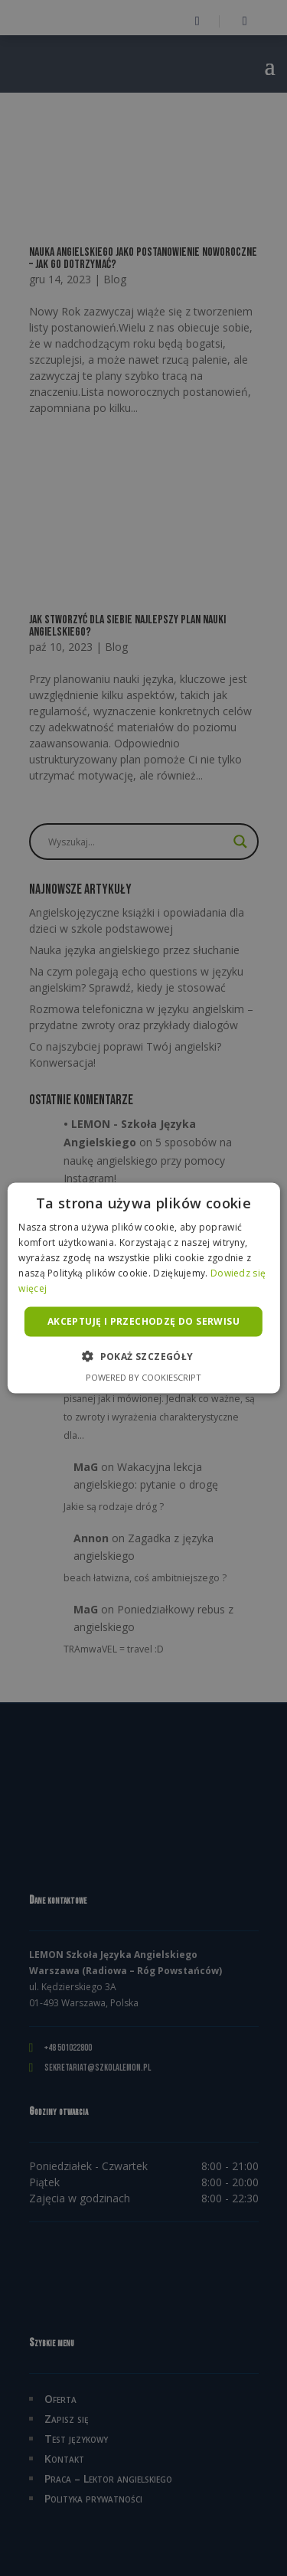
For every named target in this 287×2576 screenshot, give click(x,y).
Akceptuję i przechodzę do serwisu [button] (143, 1321)
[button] (143, 1355)
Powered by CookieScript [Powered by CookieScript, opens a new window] (143, 1376)
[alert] (143, 1288)
